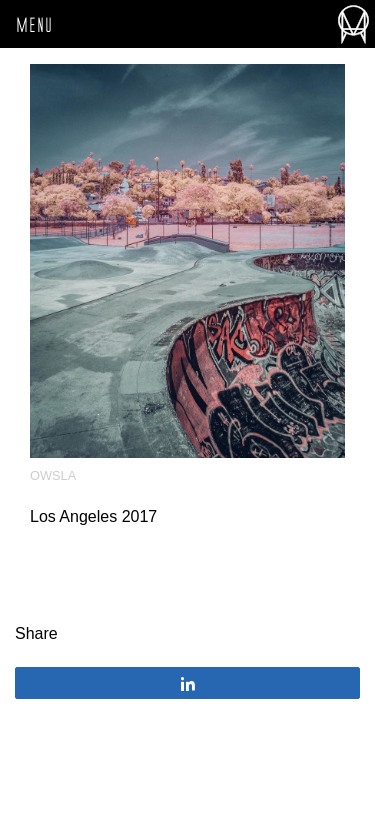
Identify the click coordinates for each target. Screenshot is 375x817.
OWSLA (53, 475)
